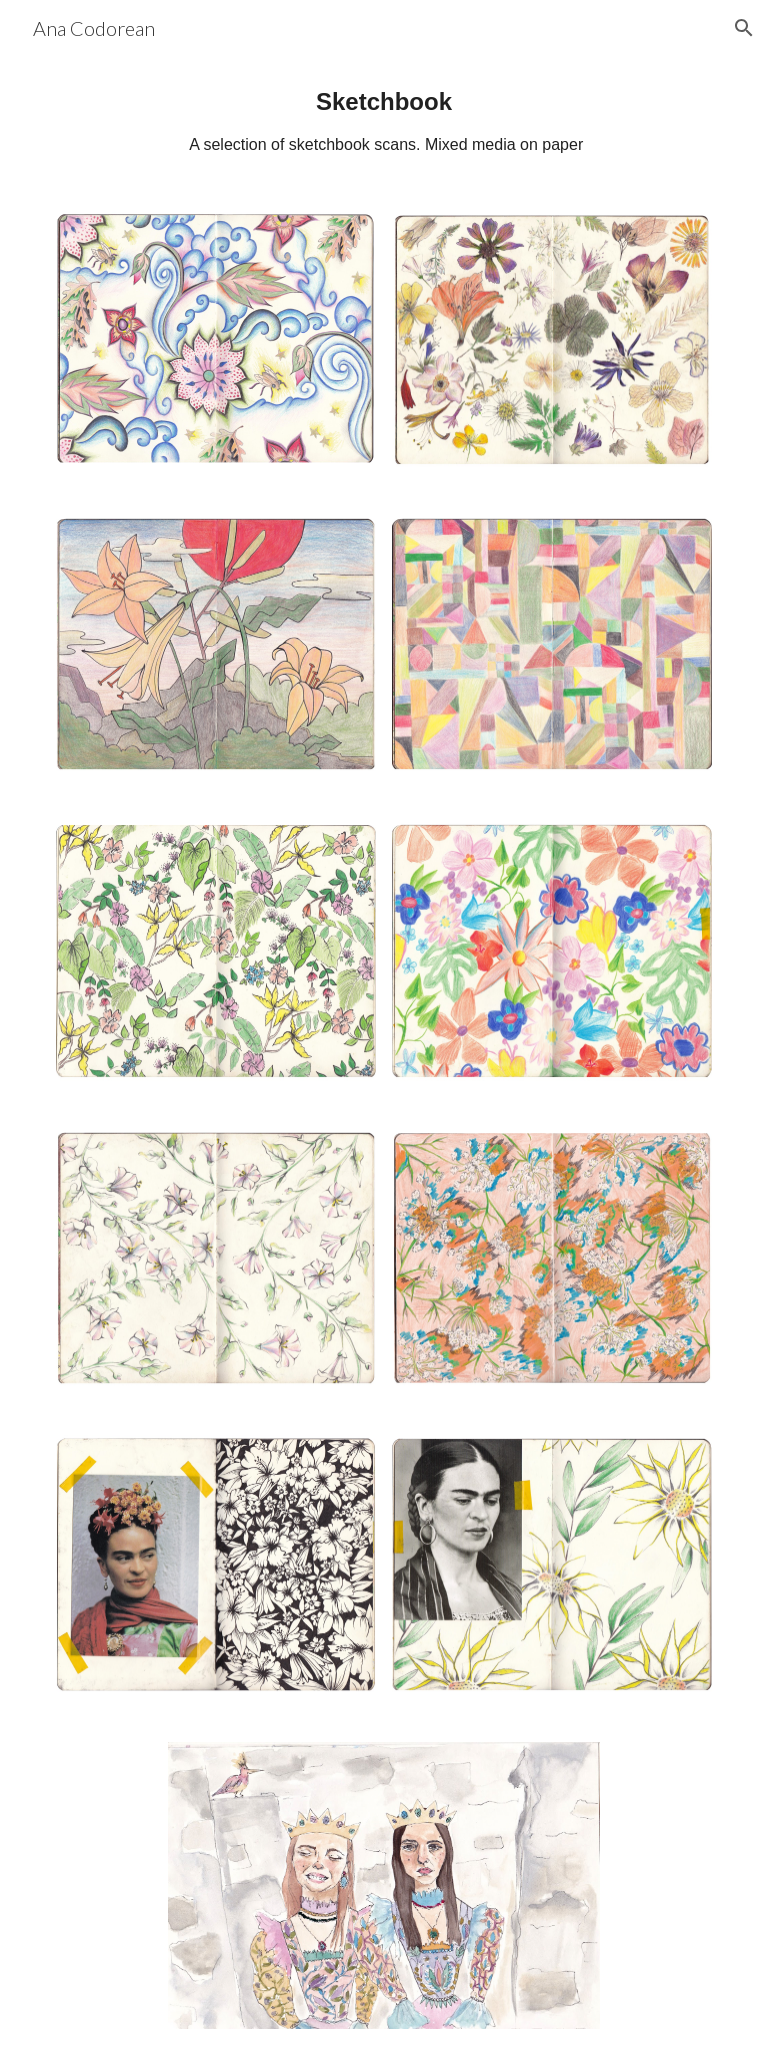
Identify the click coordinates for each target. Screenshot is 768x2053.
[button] (744, 28)
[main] (383, 121)
